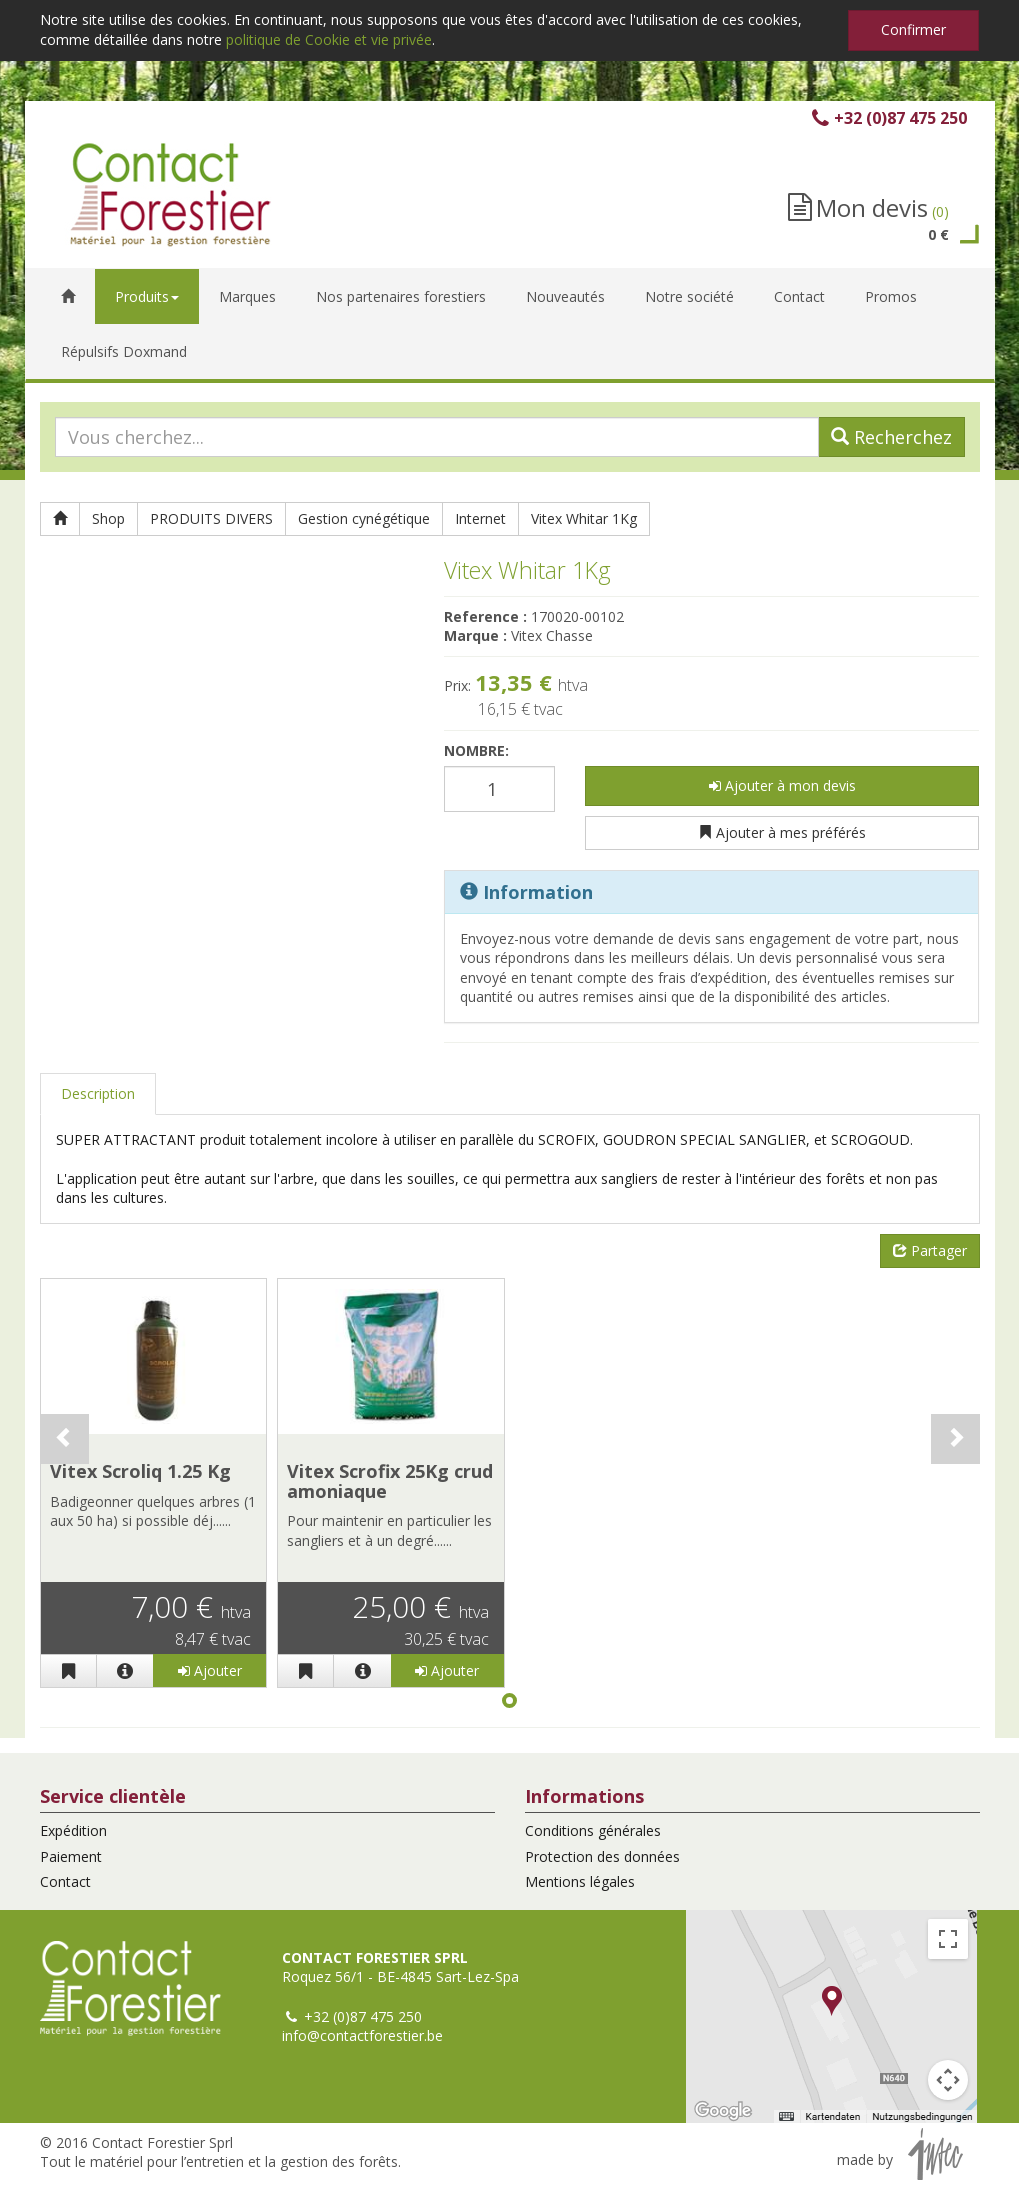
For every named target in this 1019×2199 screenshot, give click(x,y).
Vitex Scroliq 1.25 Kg (140, 1471)
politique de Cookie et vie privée (329, 39)
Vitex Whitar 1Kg (584, 518)
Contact (65, 1881)
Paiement (71, 1856)
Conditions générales (593, 1830)
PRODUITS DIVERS (211, 518)
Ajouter (210, 1670)
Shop (108, 518)
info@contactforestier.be (362, 2035)
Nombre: (476, 750)
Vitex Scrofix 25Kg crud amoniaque (390, 1481)
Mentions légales (580, 1881)
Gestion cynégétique (364, 518)
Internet (480, 518)
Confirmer (913, 29)
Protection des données (602, 1856)
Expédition (73, 1830)
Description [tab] (98, 1093)
